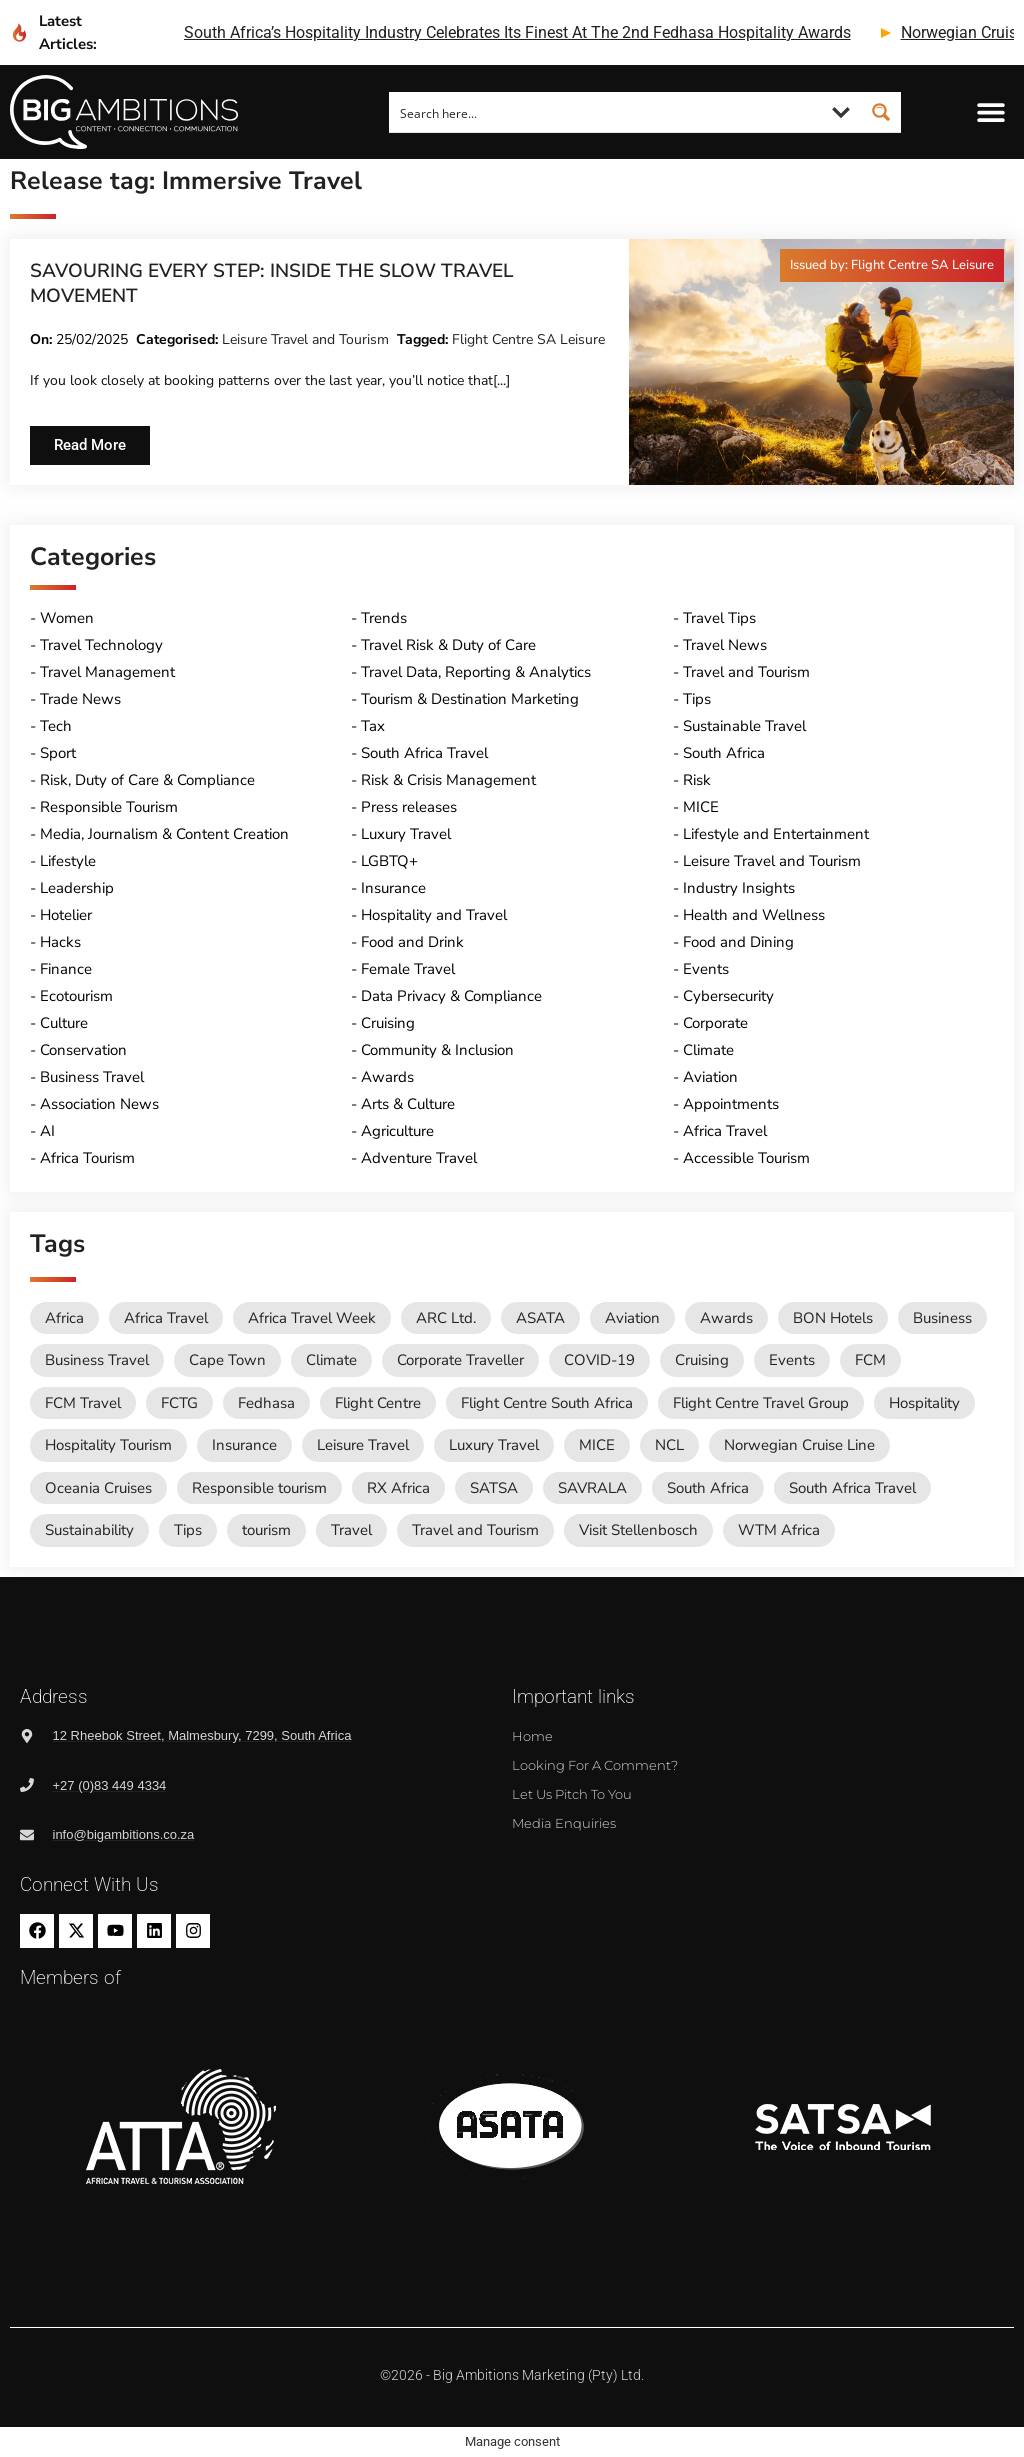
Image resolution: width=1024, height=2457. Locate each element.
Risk (697, 780)
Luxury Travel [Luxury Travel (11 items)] (494, 1445)
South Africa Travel (424, 753)
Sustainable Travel (744, 726)
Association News (99, 1104)
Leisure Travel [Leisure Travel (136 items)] (363, 1445)
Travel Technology (101, 645)
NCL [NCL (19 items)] (669, 1445)
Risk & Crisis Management (448, 780)
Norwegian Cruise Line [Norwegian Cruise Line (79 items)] (799, 1445)
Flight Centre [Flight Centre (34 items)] (378, 1403)
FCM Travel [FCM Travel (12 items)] (83, 1403)
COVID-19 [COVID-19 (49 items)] (599, 1360)
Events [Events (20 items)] (792, 1360)
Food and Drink (412, 942)
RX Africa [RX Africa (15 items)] (398, 1488)
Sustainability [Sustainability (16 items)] (89, 1530)
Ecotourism (76, 996)
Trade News (80, 699)
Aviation (710, 1077)
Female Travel (408, 969)
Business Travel (92, 1077)
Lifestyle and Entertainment (776, 834)
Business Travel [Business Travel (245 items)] (97, 1360)
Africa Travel (725, 1131)
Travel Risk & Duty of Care (448, 645)
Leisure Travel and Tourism (305, 339)
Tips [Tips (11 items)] (188, 1530)
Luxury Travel (406, 834)
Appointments (731, 1104)
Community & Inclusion (437, 1050)
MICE (701, 807)
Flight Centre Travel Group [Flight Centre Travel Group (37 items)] (761, 1403)
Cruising (388, 1023)
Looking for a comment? (595, 1765)
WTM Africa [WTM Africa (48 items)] (779, 1530)
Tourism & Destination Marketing (470, 699)
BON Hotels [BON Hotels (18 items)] (833, 1318)
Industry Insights (739, 888)
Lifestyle (68, 861)
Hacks (60, 942)
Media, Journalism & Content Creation (164, 834)
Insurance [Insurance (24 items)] (244, 1445)
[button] (991, 112)
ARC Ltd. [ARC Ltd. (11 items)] (446, 1318)
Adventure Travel (419, 1158)
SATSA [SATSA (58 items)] (494, 1488)
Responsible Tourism (109, 807)
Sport (58, 753)
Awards (387, 1077)
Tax (373, 726)
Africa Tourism (87, 1158)
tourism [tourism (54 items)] (266, 1530)
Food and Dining (738, 942)
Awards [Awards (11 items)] (726, 1318)
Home (532, 1736)
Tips (697, 699)
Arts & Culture (408, 1104)
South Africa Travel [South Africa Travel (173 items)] (852, 1488)
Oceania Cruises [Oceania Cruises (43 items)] (98, 1488)
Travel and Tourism (746, 672)
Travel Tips (719, 618)
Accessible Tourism (746, 1158)
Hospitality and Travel (434, 915)
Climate (708, 1050)
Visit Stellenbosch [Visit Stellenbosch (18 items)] (638, 1530)
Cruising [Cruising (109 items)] (702, 1360)
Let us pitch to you (572, 1794)
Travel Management (107, 672)
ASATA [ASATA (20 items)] (540, 1318)
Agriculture (397, 1131)
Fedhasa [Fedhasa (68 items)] (266, 1403)
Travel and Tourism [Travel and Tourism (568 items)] (475, 1530)
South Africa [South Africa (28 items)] (708, 1488)
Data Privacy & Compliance (451, 996)
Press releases (409, 807)
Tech (56, 726)
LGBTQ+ (389, 861)
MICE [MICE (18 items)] (597, 1445)
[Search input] (606, 112)
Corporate (715, 1023)
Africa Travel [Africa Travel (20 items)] (166, 1318)
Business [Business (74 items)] (942, 1318)
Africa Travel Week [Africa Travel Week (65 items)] (312, 1318)
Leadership (77, 888)
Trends (384, 618)
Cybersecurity (728, 996)
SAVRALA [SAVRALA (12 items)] (592, 1488)
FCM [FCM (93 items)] (870, 1360)
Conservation (83, 1050)
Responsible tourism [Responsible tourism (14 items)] (259, 1488)
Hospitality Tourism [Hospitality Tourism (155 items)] (108, 1445)
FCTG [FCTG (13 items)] (179, 1403)
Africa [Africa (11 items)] (64, 1318)
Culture (64, 1023)
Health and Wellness (754, 915)
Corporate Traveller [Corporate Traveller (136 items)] (460, 1360)
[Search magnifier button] (881, 112)
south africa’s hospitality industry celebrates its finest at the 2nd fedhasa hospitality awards (517, 32)
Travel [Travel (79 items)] (351, 1530)
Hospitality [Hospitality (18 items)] (924, 1403)
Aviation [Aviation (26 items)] (632, 1318)
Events (706, 969)
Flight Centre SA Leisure (528, 339)
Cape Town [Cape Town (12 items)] (227, 1360)
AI (47, 1131)
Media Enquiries (564, 1823)
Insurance (393, 888)
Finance (66, 969)
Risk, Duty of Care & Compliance (147, 780)
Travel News (725, 645)
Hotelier (66, 915)
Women (67, 618)
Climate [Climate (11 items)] (331, 1360)
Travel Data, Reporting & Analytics (476, 672)
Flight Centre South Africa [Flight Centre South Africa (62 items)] (547, 1403)
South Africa (724, 753)
